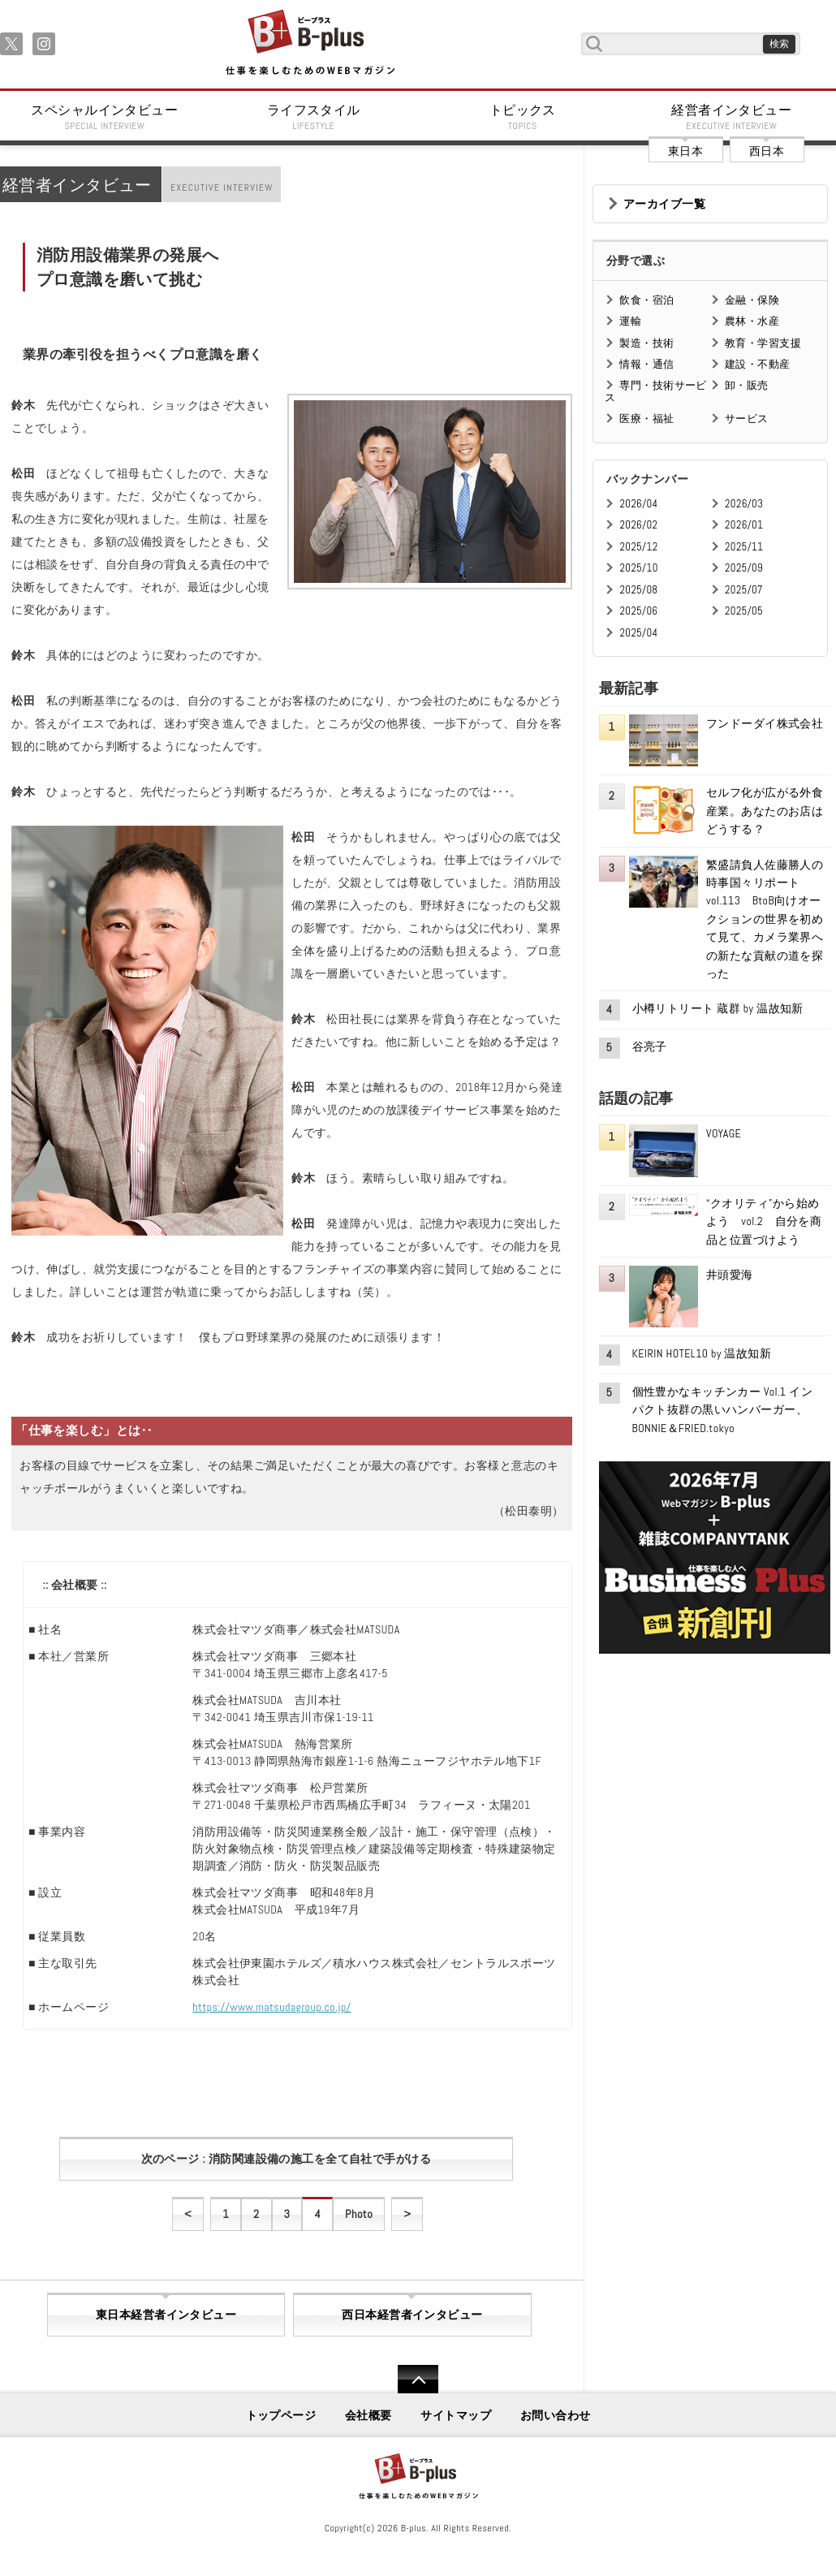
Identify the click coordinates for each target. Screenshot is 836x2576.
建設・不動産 (758, 364)
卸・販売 (747, 385)
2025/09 (744, 568)
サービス (747, 418)
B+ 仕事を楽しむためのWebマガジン (309, 43)
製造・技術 (646, 343)
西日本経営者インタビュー (412, 2314)
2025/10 (638, 568)
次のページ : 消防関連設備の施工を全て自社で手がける (286, 2158)
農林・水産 (752, 321)
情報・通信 (646, 364)
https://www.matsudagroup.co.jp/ (271, 2007)
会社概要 (368, 2415)
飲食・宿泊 (646, 300)
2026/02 (638, 525)
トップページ (281, 2415)
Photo (359, 2214)
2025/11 (744, 547)
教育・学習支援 (763, 343)
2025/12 (638, 547)
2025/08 (638, 590)
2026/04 (638, 504)
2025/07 (744, 590)
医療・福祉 (646, 418)
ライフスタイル (314, 116)
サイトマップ (455, 2415)
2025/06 (638, 611)
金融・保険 (752, 300)
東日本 (685, 151)
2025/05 (744, 611)
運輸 (630, 321)
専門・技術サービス (655, 390)
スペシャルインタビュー (104, 116)
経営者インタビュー (732, 116)
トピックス (522, 116)
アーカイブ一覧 (664, 203)
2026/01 (744, 525)
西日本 (766, 151)
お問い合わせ (555, 2415)
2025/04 (638, 633)
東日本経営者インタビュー (166, 2314)
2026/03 (744, 504)
